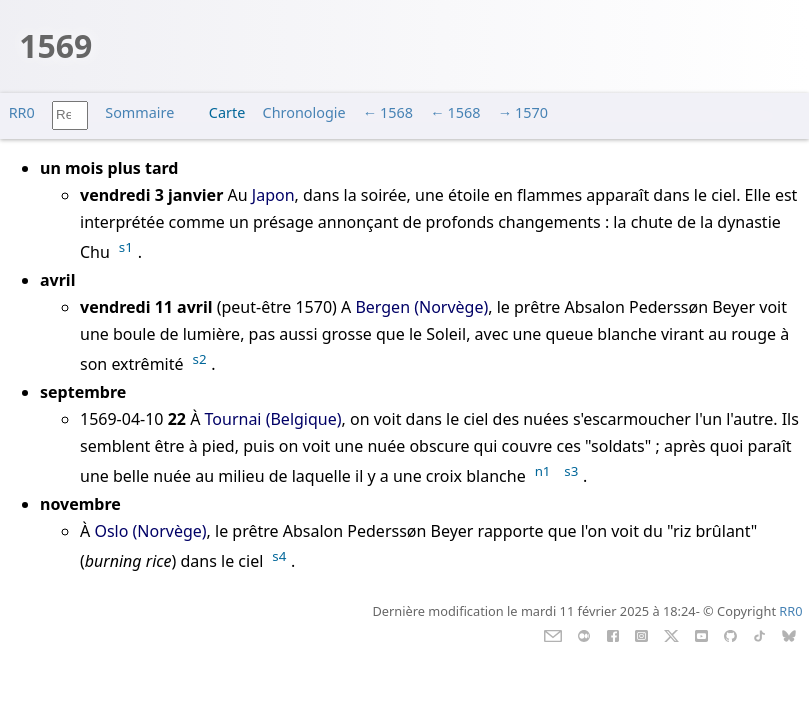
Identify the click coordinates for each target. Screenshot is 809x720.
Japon (273, 195)
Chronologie (304, 112)
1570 (531, 112)
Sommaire (139, 112)
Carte (227, 112)
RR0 (22, 112)
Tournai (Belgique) (273, 419)
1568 (396, 112)
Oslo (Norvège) (150, 531)
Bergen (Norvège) (421, 307)
